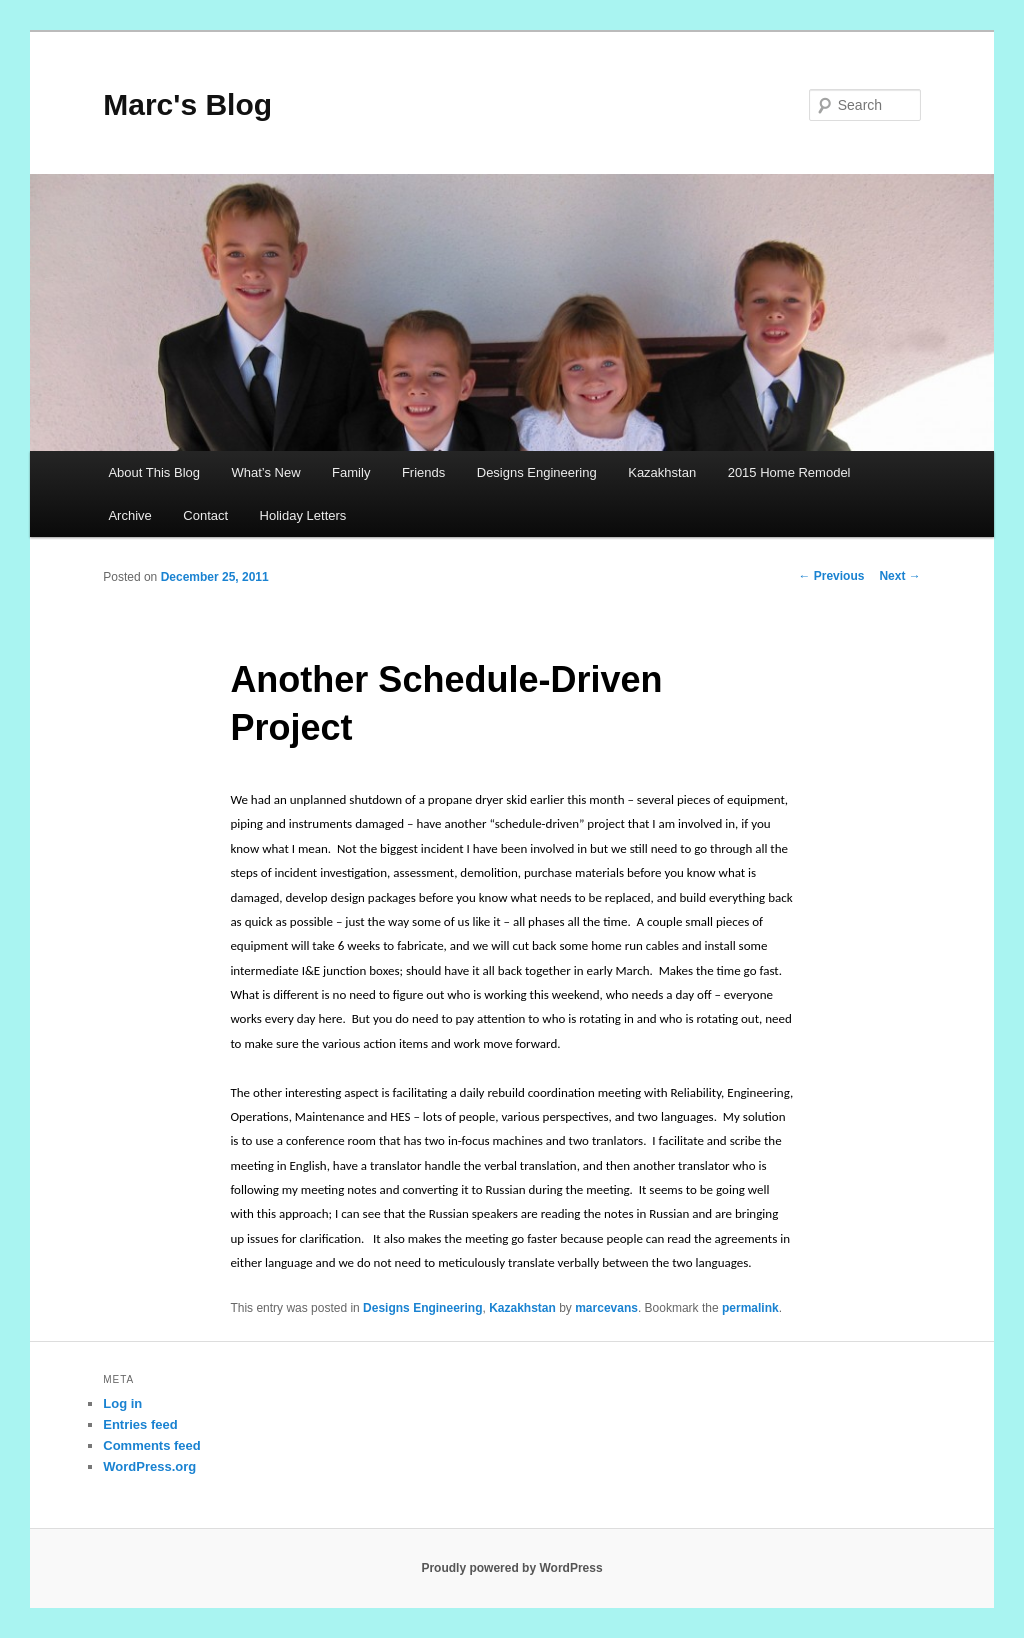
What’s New (265, 472)
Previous (831, 576)
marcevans (606, 1308)
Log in (122, 1403)
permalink (750, 1308)
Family (351, 472)
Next (899, 576)
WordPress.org (149, 1466)
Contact (205, 515)
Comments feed (152, 1445)
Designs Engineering (537, 472)
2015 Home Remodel (789, 472)
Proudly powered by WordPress (511, 1568)
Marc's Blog (187, 104)
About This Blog (154, 472)
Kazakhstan (662, 472)
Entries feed (140, 1424)
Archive (129, 515)
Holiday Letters (303, 515)
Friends (423, 472)
